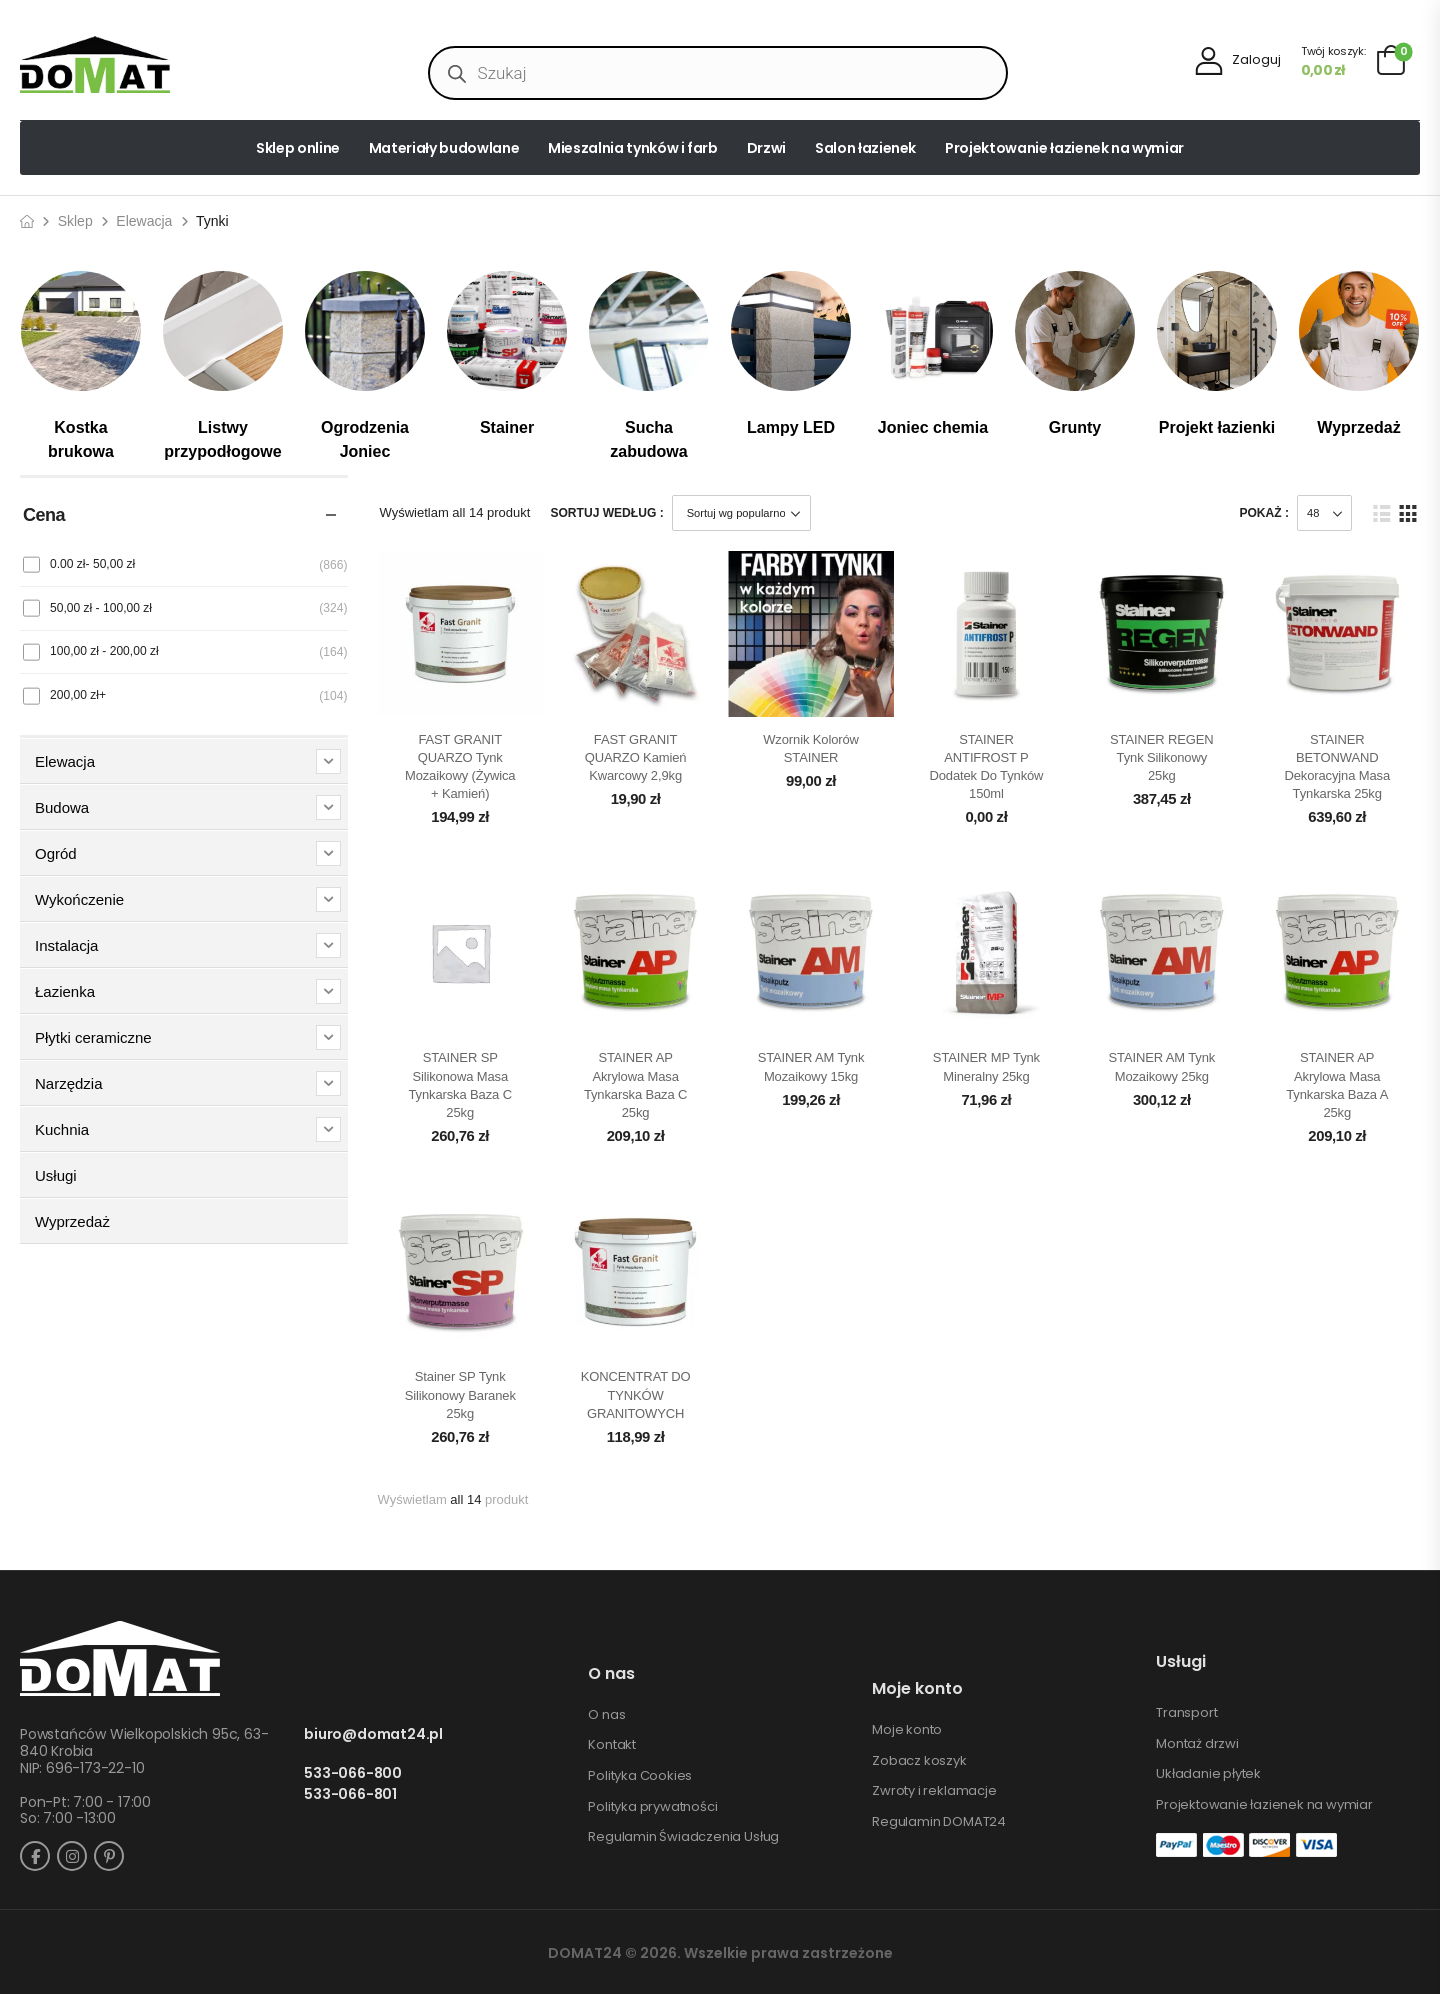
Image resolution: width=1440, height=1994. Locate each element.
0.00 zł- (92, 564)
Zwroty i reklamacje (934, 1791)
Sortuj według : (606, 513)
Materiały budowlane (444, 148)
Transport (1186, 1713)
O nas (606, 1715)
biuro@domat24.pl (373, 1734)
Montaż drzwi (1197, 1744)
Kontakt (612, 1745)
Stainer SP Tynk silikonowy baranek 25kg (460, 1394)
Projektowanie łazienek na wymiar (1064, 148)
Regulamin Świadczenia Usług (683, 1837)
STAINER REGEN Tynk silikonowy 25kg (1162, 757)
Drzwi (766, 148)
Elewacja (144, 221)
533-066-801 (350, 1794)
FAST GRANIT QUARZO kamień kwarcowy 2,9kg (636, 757)
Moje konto (907, 1730)
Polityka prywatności (652, 1807)
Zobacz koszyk (919, 1761)
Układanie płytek (1208, 1774)
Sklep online (298, 148)
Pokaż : (1264, 513)
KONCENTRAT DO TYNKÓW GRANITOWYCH (636, 1394)
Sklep (75, 221)
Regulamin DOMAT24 (939, 1822)
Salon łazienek (865, 148)
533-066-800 (353, 1773)
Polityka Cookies (640, 1776)
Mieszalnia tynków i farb (633, 148)
